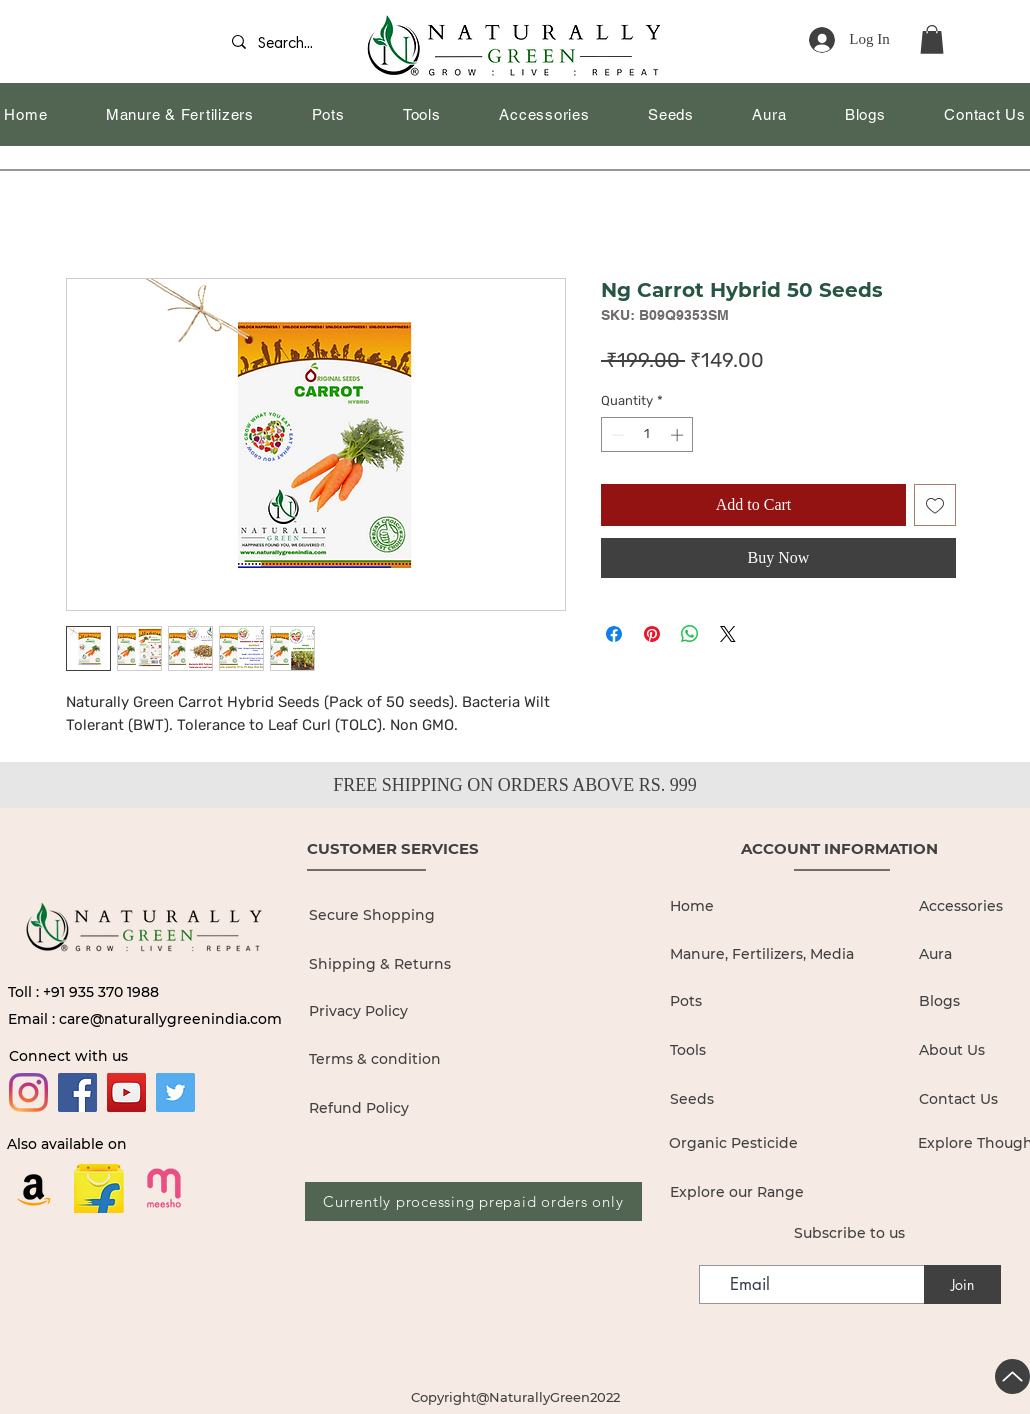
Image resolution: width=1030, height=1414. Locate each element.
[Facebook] (77, 1092)
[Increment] (679, 435)
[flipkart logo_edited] (99, 1188)
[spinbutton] (647, 435)
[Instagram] (28, 1092)
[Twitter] (175, 1092)
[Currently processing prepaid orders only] (473, 1201)
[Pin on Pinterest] (652, 634)
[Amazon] (34, 1188)
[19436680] (164, 1188)
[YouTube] (126, 1092)
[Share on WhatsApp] (690, 634)
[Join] (962, 1284)
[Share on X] (728, 634)
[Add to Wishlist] (935, 505)
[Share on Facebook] (614, 634)
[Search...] (292, 44)
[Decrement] (616, 435)
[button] (932, 39)
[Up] (1012, 1376)
